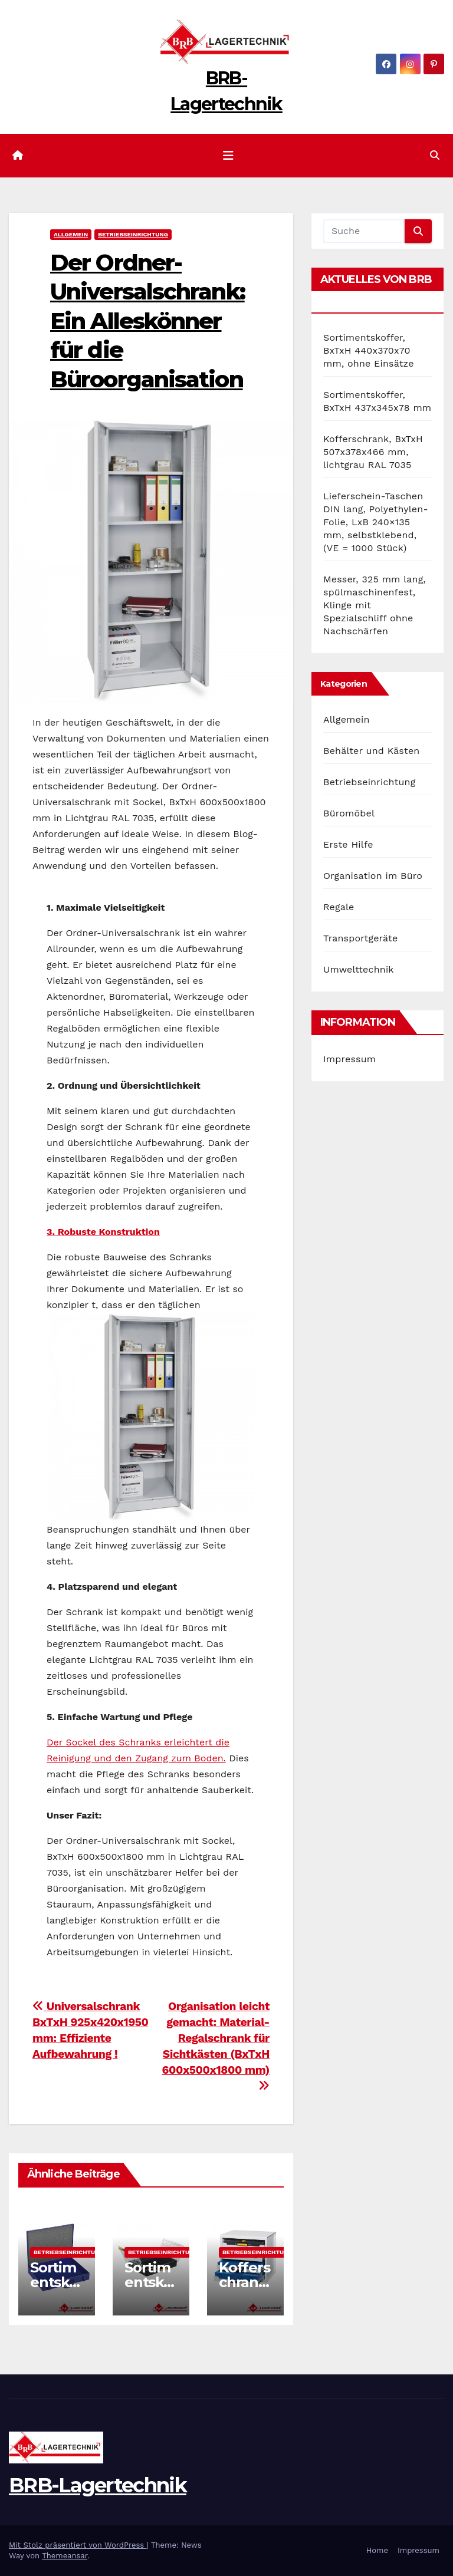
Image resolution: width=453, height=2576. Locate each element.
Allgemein (71, 234)
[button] (434, 155)
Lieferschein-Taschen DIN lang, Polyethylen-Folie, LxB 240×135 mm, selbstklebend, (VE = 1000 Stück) (375, 522)
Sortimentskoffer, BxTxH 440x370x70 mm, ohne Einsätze (368, 350)
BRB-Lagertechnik (97, 2485)
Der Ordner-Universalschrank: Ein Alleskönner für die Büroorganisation (147, 321)
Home (377, 2550)
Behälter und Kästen (371, 750)
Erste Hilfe (348, 844)
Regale (338, 907)
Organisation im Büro (372, 875)
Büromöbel (349, 813)
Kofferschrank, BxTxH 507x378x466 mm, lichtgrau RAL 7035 (373, 451)
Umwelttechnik (358, 969)
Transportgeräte (360, 938)
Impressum (349, 1059)
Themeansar (64, 2555)
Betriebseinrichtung (133, 234)
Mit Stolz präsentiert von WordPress (78, 2545)
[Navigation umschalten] (228, 155)
